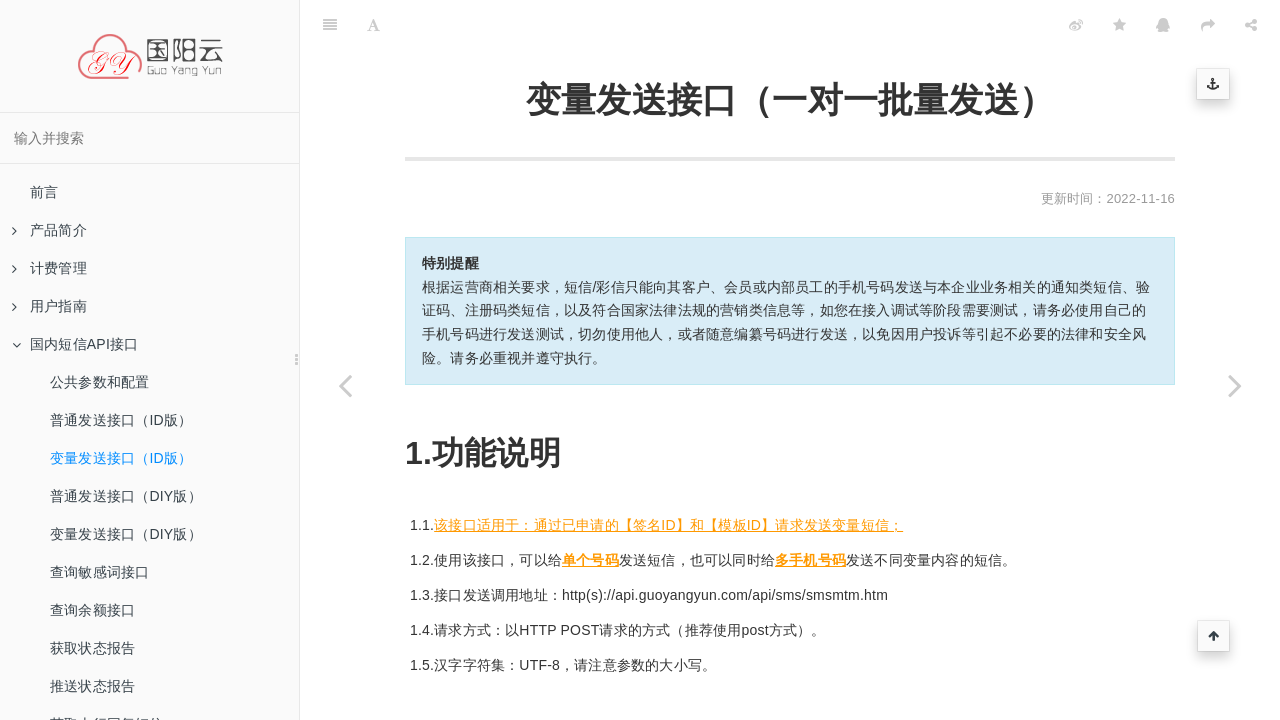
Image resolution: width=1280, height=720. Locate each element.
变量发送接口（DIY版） (126, 534)
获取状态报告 (92, 648)
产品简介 (49, 230)
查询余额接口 (92, 610)
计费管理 (49, 268)
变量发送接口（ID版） (121, 458)
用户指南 (49, 306)
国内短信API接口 (75, 344)
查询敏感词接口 (99, 572)
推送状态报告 (92, 686)
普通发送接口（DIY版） (126, 496)
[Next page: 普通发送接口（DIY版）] (1235, 385)
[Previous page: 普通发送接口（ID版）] (345, 385)
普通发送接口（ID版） (121, 420)
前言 (44, 192)
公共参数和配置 (99, 382)
